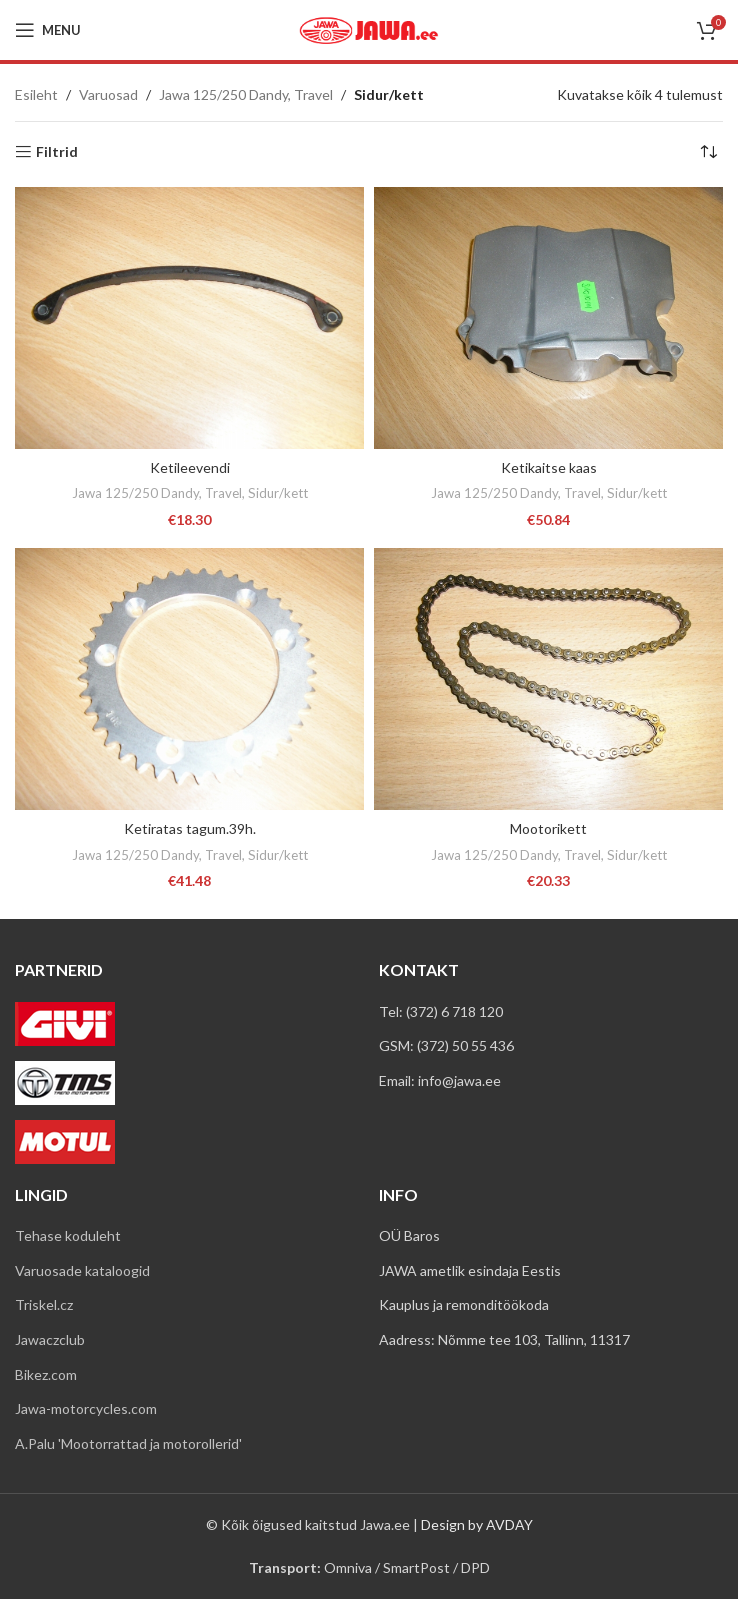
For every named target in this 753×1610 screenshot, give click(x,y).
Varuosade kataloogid (82, 1270)
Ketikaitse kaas (549, 467)
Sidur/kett (278, 493)
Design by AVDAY (477, 1524)
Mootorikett (548, 828)
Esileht (36, 94)
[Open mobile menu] (48, 30)
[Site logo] (369, 28)
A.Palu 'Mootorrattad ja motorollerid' (128, 1443)
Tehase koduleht (68, 1235)
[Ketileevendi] (189, 318)
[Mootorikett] (548, 679)
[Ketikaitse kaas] (548, 318)
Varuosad (108, 94)
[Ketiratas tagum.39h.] (189, 679)
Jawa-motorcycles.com (86, 1408)
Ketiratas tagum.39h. (190, 828)
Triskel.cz (44, 1304)
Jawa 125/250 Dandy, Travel (246, 94)
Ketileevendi (190, 467)
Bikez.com (46, 1374)
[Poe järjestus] (708, 152)
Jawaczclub (50, 1339)
